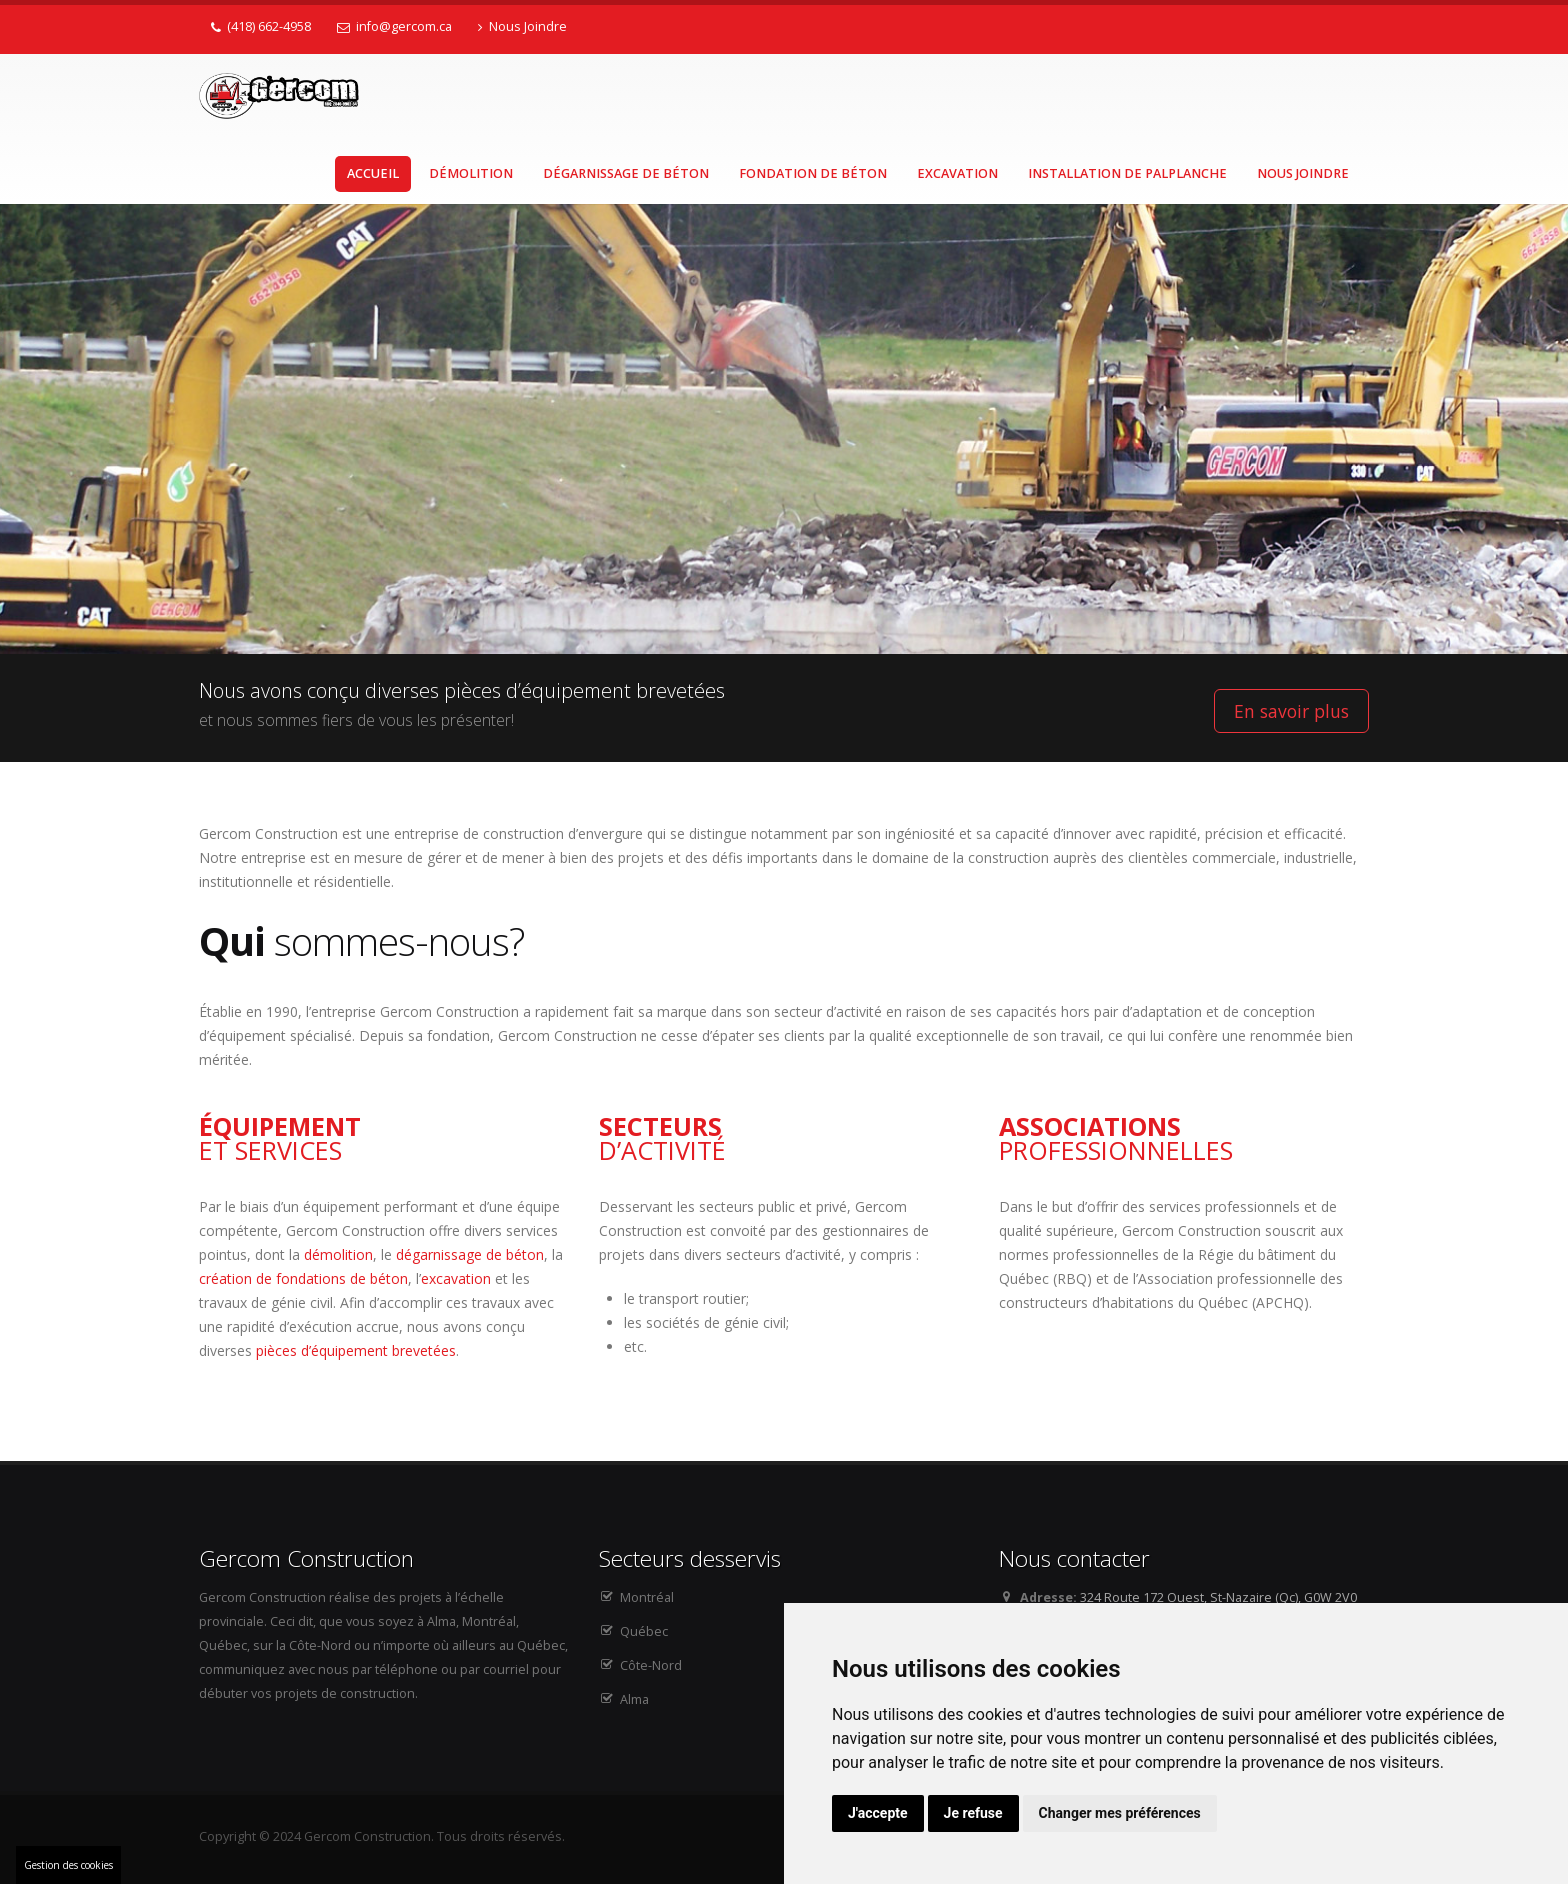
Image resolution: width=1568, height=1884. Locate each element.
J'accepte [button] (878, 1813)
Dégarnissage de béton (626, 173)
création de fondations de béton (303, 1278)
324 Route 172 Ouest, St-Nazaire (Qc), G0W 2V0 (1218, 1597)
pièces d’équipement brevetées (356, 1350)
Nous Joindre (522, 26)
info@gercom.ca (394, 26)
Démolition (471, 173)
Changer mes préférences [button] (1120, 1813)
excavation (456, 1278)
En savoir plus (1291, 711)
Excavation (957, 173)
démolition (338, 1254)
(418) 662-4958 (261, 26)
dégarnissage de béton (470, 1254)
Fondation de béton (813, 173)
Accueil (373, 173)
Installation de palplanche (1127, 173)
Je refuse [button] (973, 1813)
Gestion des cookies (68, 1865)
